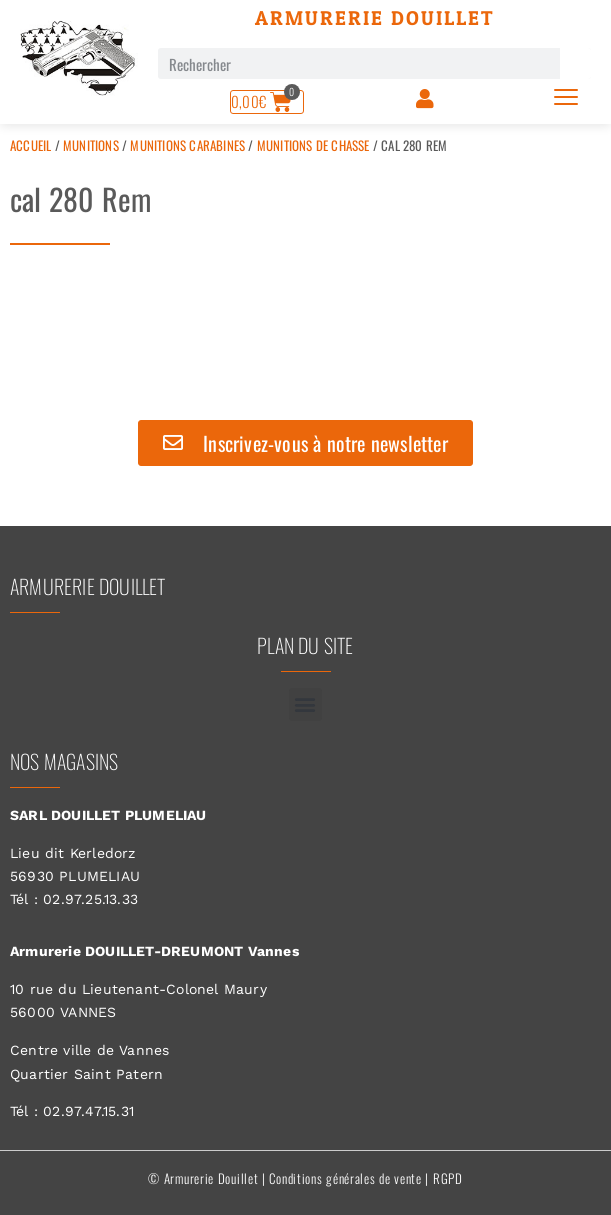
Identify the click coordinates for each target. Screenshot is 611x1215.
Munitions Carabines (187, 145)
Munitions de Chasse (313, 145)
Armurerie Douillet (375, 18)
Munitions (91, 145)
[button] (305, 704)
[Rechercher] (575, 63)
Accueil (30, 145)
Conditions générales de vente (345, 1178)
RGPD (448, 1178)
